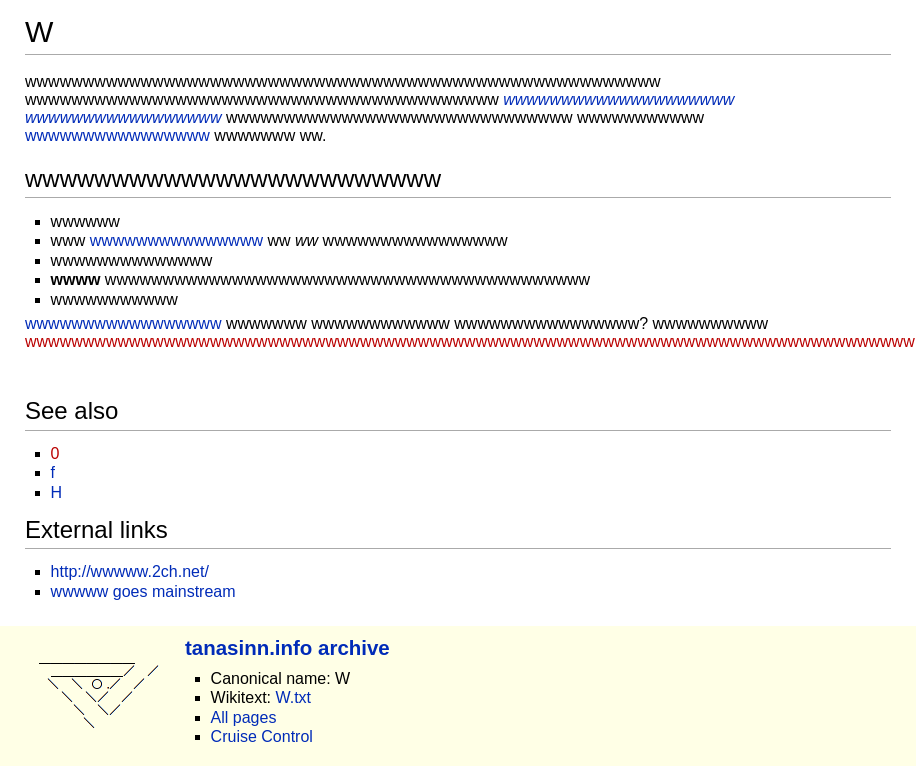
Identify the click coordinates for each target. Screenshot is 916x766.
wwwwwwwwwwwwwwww (117, 135)
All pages (244, 717)
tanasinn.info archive (287, 647)
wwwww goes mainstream (143, 591)
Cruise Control (262, 736)
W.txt (293, 697)
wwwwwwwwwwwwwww (176, 240)
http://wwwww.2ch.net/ (130, 571)
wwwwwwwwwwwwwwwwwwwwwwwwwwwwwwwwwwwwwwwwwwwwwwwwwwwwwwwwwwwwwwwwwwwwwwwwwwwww (470, 341)
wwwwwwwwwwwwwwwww (123, 323)
